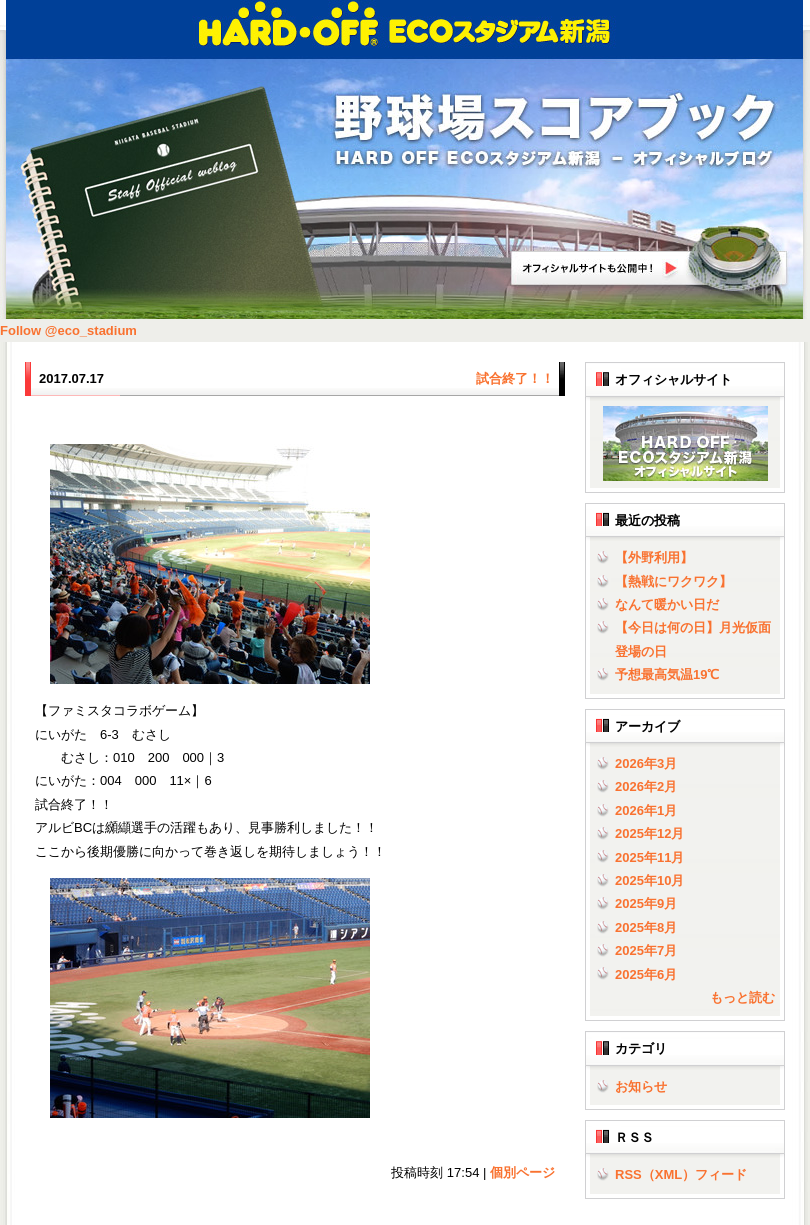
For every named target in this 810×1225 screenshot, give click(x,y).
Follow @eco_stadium (68, 330)
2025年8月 (646, 927)
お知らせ (641, 1086)
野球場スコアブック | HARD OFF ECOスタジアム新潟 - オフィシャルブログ (555, 131)
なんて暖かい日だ (667, 604)
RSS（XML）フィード (681, 1174)
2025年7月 (646, 950)
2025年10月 (649, 880)
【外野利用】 (654, 557)
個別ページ (522, 1172)
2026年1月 (646, 810)
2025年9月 (646, 903)
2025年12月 (649, 833)
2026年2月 (646, 786)
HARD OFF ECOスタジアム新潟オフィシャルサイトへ (650, 259)
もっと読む (742, 997)
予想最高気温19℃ (667, 674)
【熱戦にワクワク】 (673, 581)
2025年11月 (649, 857)
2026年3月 (646, 763)
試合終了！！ (515, 378)
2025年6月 (646, 974)
